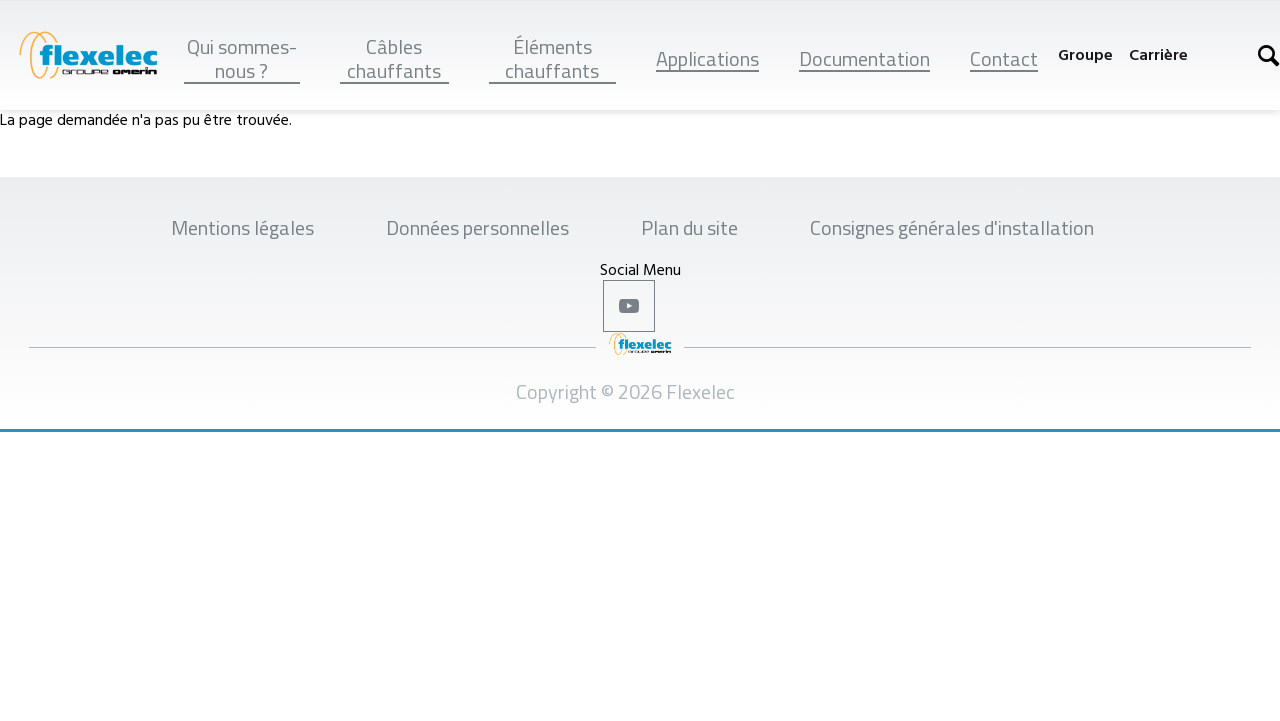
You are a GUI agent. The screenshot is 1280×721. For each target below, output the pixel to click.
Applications (707, 58)
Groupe (1085, 54)
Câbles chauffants (394, 58)
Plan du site (689, 227)
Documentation (864, 58)
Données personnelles (477, 227)
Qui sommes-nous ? (242, 58)
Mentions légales (242, 227)
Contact (1004, 58)
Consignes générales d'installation (952, 227)
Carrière (1158, 54)
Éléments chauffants (552, 58)
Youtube (629, 306)
